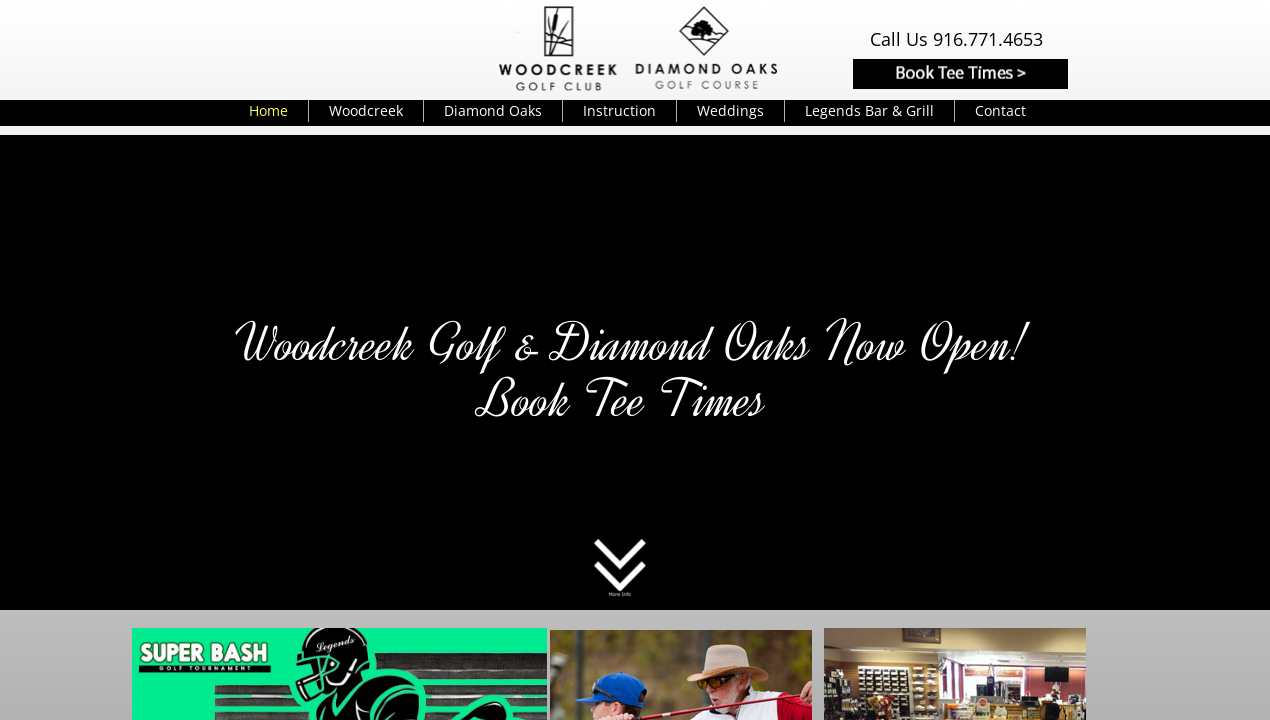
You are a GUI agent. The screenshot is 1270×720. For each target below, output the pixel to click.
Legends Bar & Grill (869, 110)
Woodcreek (366, 110)
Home (268, 110)
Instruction (619, 110)
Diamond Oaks (493, 110)
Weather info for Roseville (411, 47)
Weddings (730, 110)
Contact (1000, 110)
